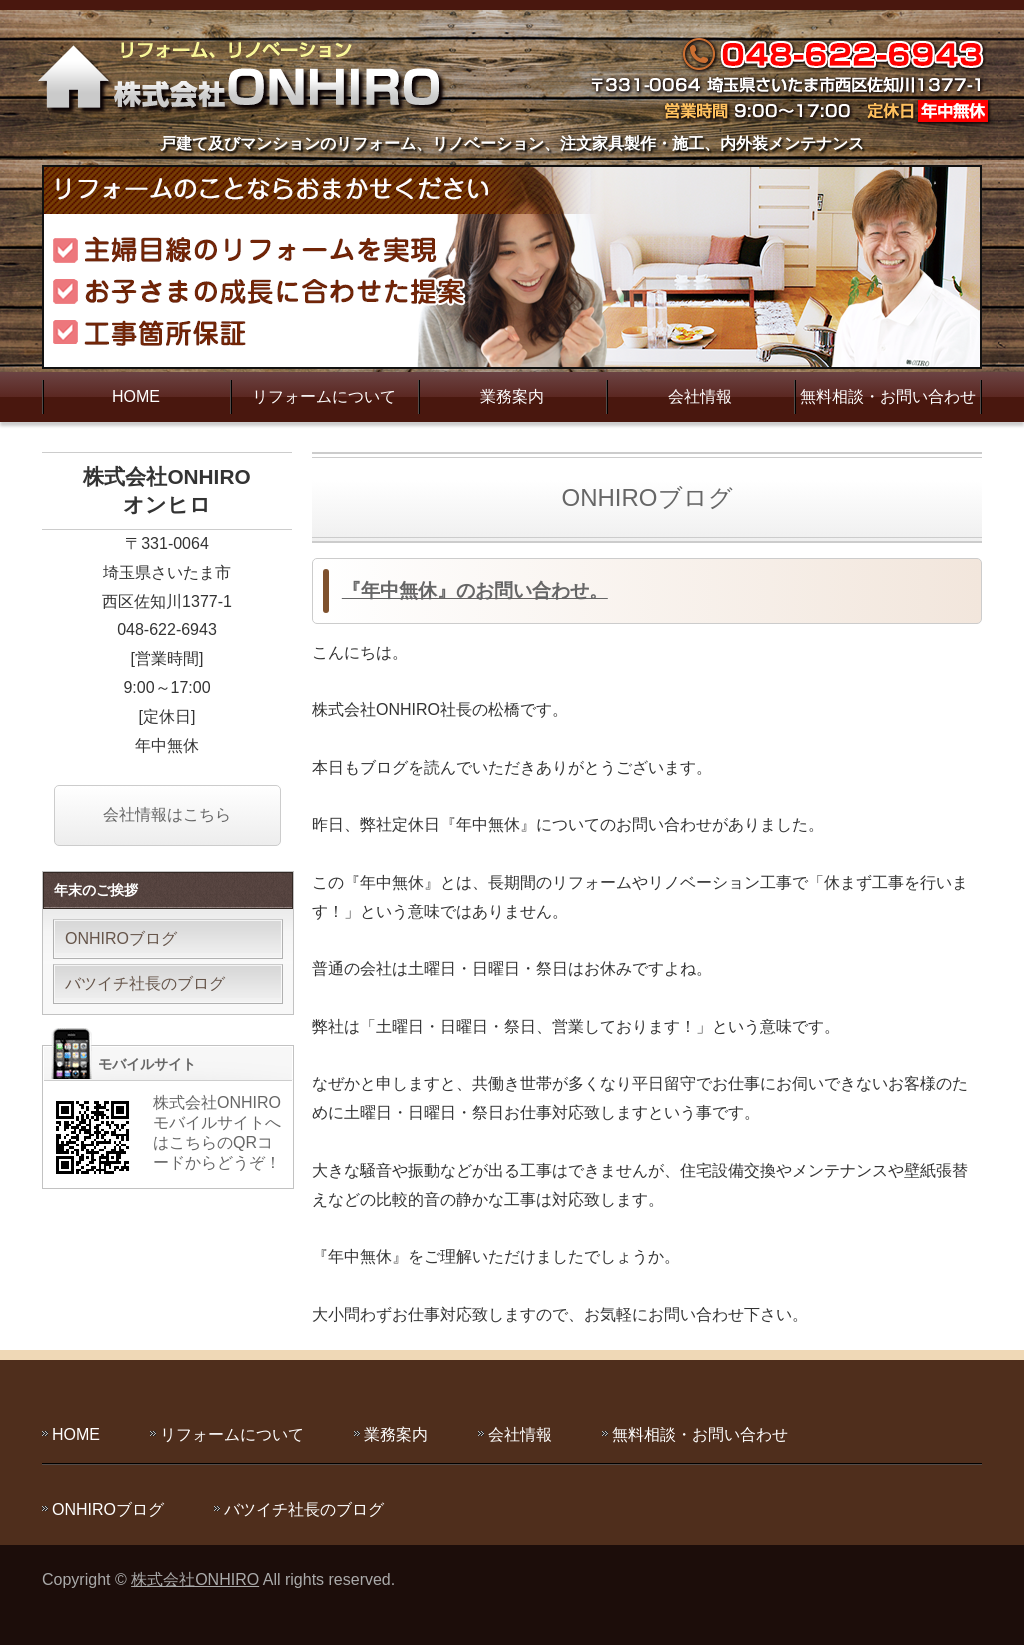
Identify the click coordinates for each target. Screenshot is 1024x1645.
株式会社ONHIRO (195, 1579)
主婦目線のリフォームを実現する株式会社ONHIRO (247, 75)
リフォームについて (324, 396)
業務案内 (512, 396)
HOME (136, 396)
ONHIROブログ (121, 938)
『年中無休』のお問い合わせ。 (475, 590)
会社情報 (700, 396)
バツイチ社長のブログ (145, 983)
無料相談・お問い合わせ (888, 396)
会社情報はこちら (167, 814)
